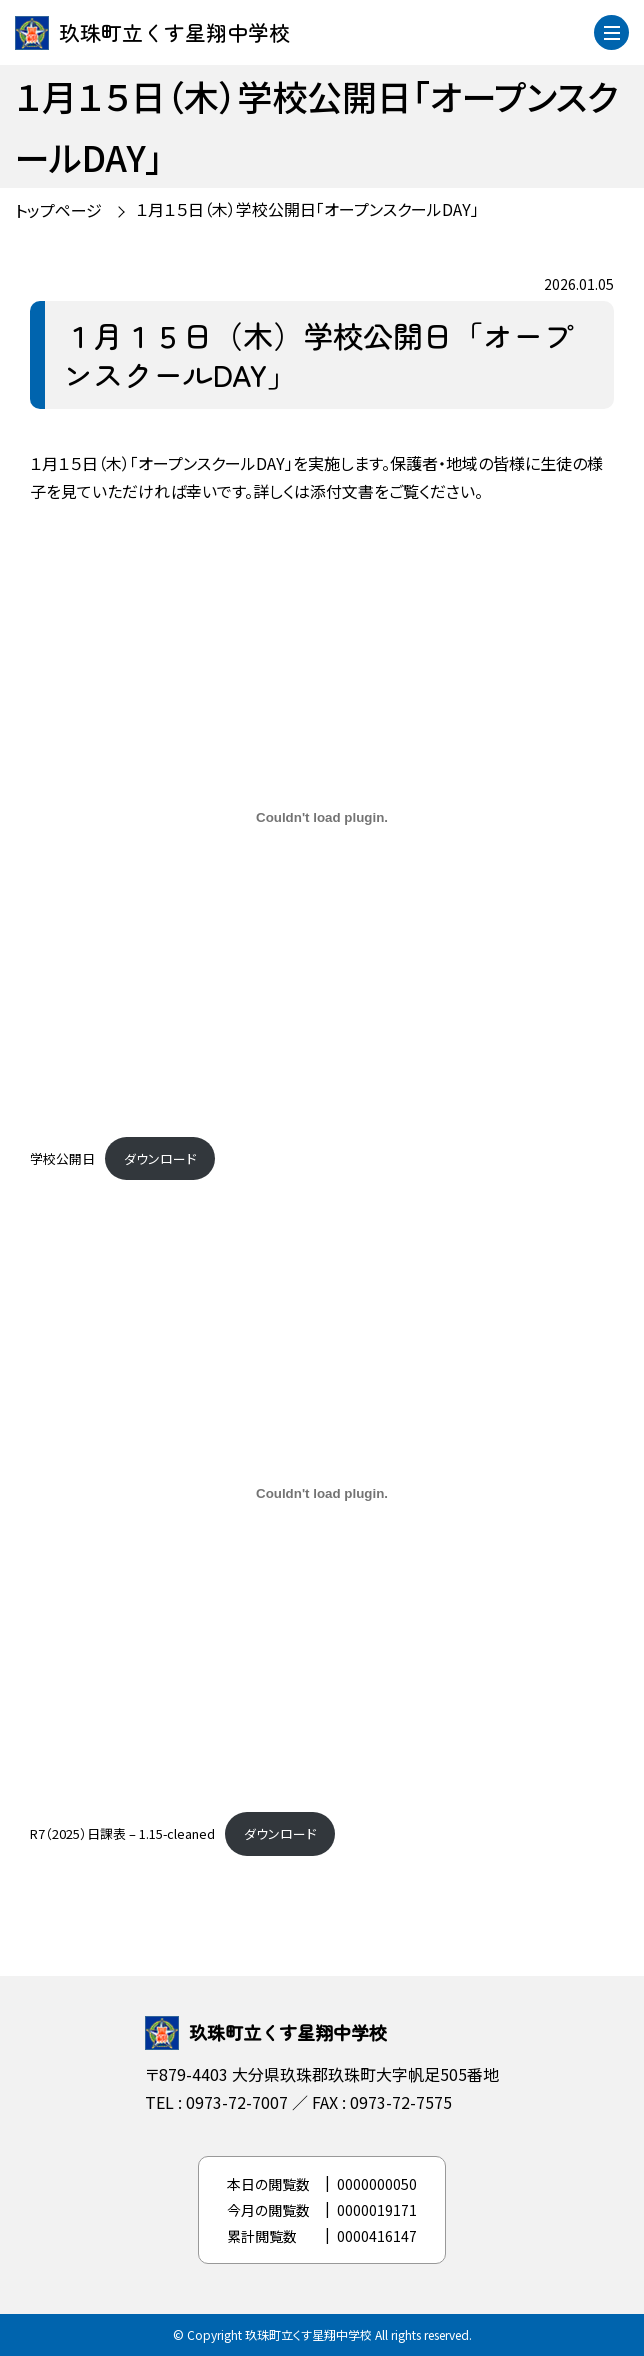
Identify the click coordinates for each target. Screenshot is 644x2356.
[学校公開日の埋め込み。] (322, 818)
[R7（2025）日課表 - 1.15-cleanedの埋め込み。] (322, 1493)
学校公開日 (62, 1158)
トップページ (58, 210)
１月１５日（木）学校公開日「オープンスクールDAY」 (307, 209)
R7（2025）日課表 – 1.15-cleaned (122, 1833)
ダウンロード (160, 1158)
